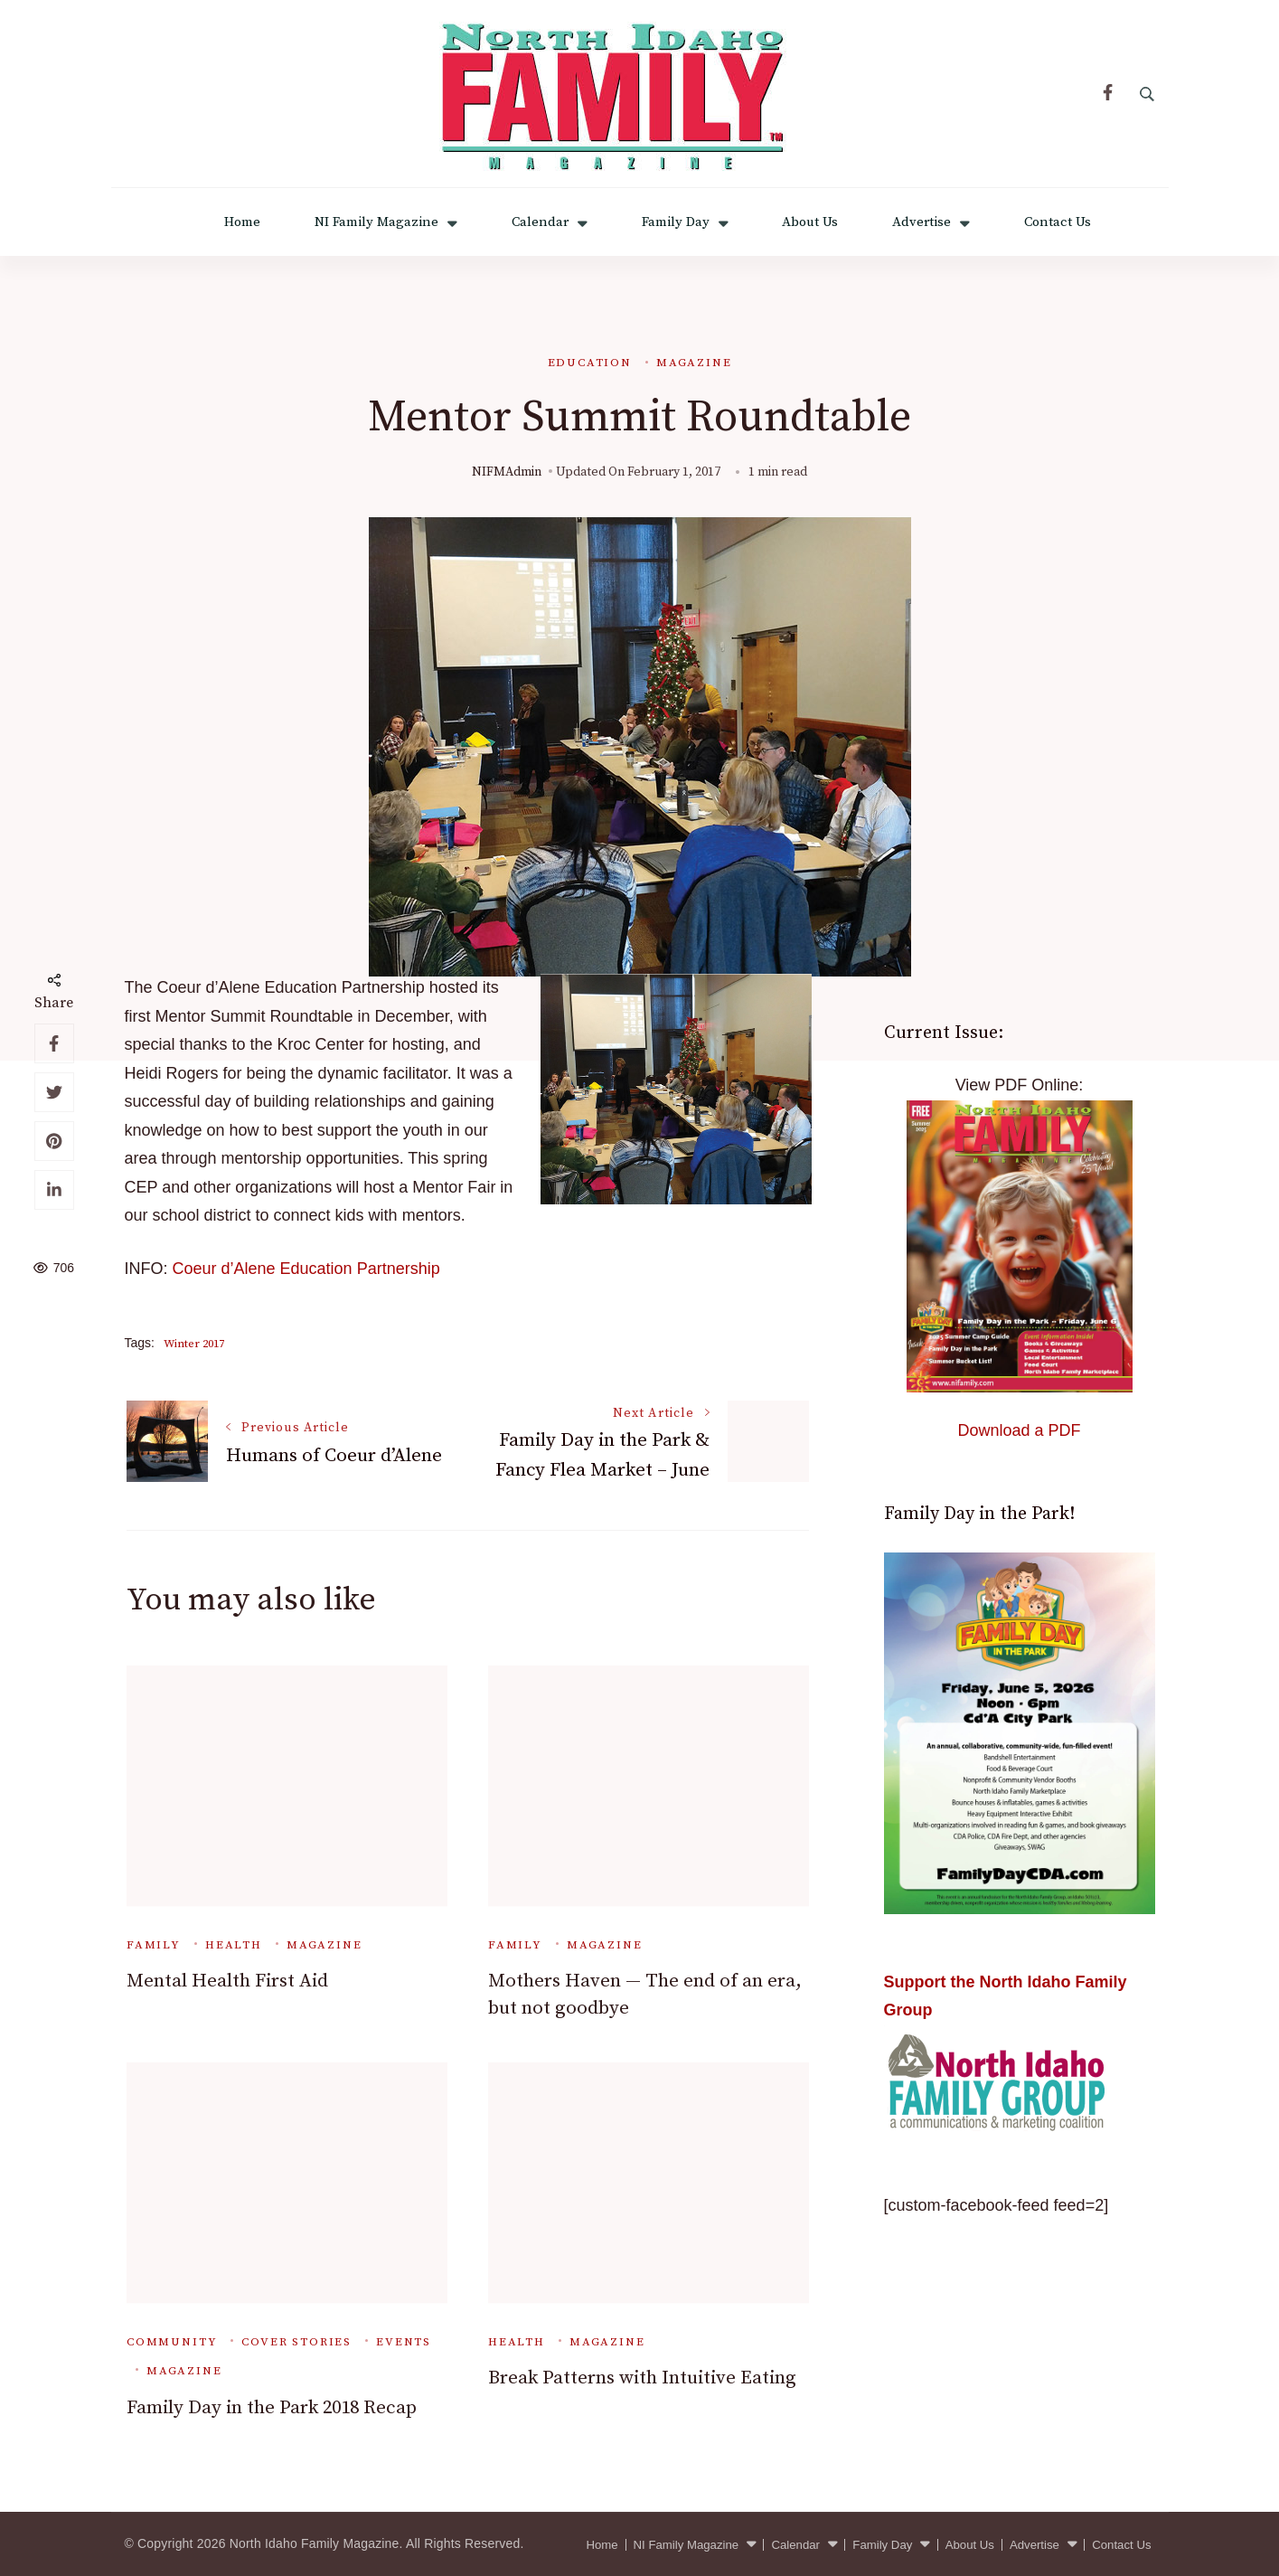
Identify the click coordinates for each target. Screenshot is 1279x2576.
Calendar (540, 222)
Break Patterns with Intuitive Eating (642, 2378)
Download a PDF (1018, 1430)
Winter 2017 (194, 1343)
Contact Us (1057, 222)
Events (403, 2342)
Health (233, 1945)
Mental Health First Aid (227, 1981)
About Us (810, 222)
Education (590, 362)
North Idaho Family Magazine (315, 2543)
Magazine (694, 362)
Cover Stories (296, 2342)
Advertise (921, 222)
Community (172, 2342)
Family (154, 1945)
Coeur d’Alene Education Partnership (306, 1269)
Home (242, 222)
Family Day (676, 222)
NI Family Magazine (376, 222)
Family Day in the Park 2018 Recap (272, 2408)
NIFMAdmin (506, 472)
